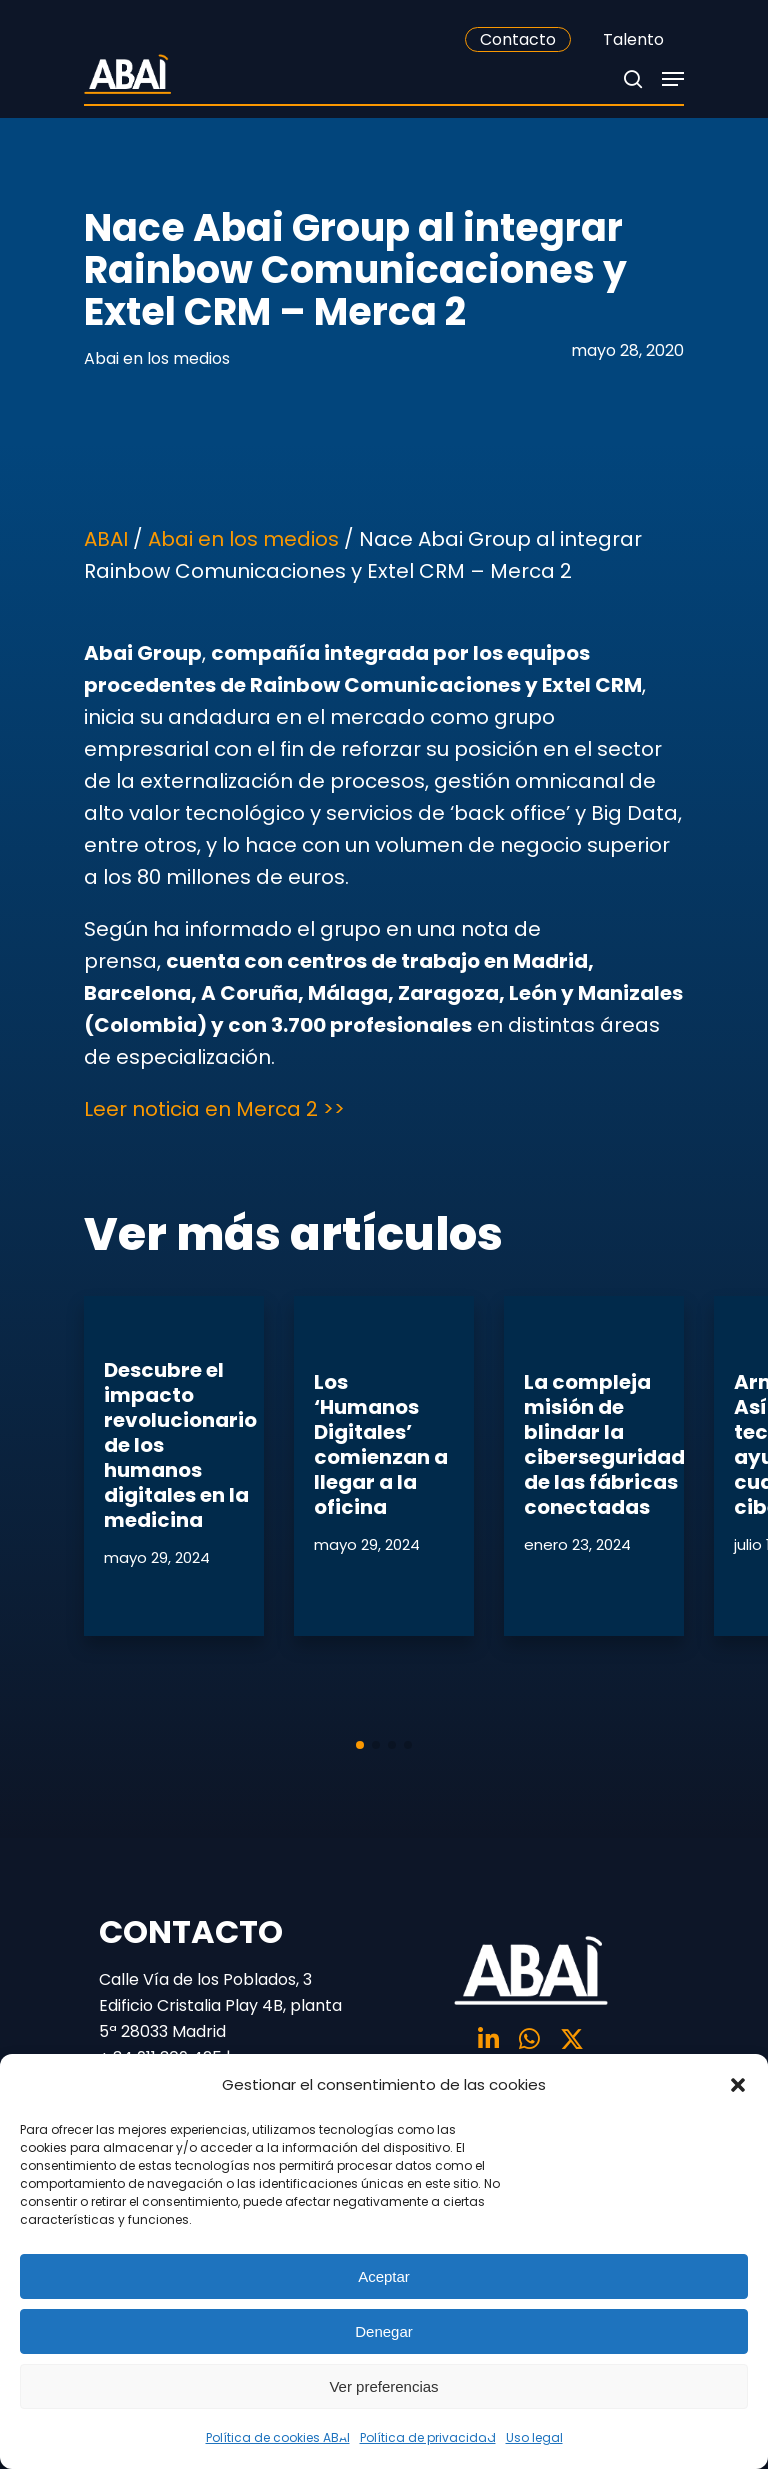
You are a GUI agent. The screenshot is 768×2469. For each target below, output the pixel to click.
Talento (633, 39)
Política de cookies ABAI (278, 2437)
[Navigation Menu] (673, 79)
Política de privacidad (428, 2437)
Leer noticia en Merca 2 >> (214, 1109)
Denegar (384, 2331)
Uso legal (534, 2437)
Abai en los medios (157, 358)
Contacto (518, 39)
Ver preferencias (383, 2386)
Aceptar (384, 2276)
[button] (738, 2085)
